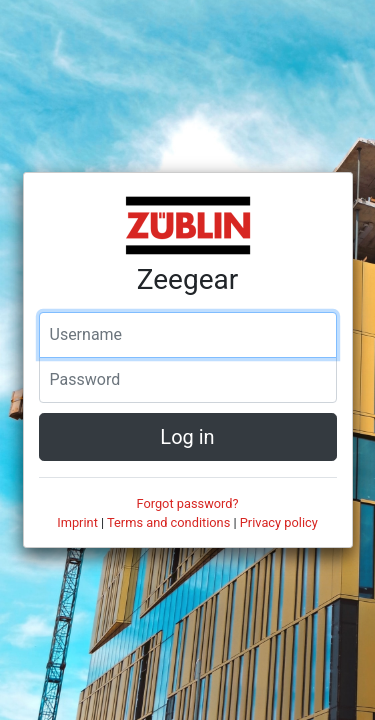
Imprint (77, 522)
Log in (187, 437)
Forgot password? (187, 503)
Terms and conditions (168, 522)
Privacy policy (279, 522)
